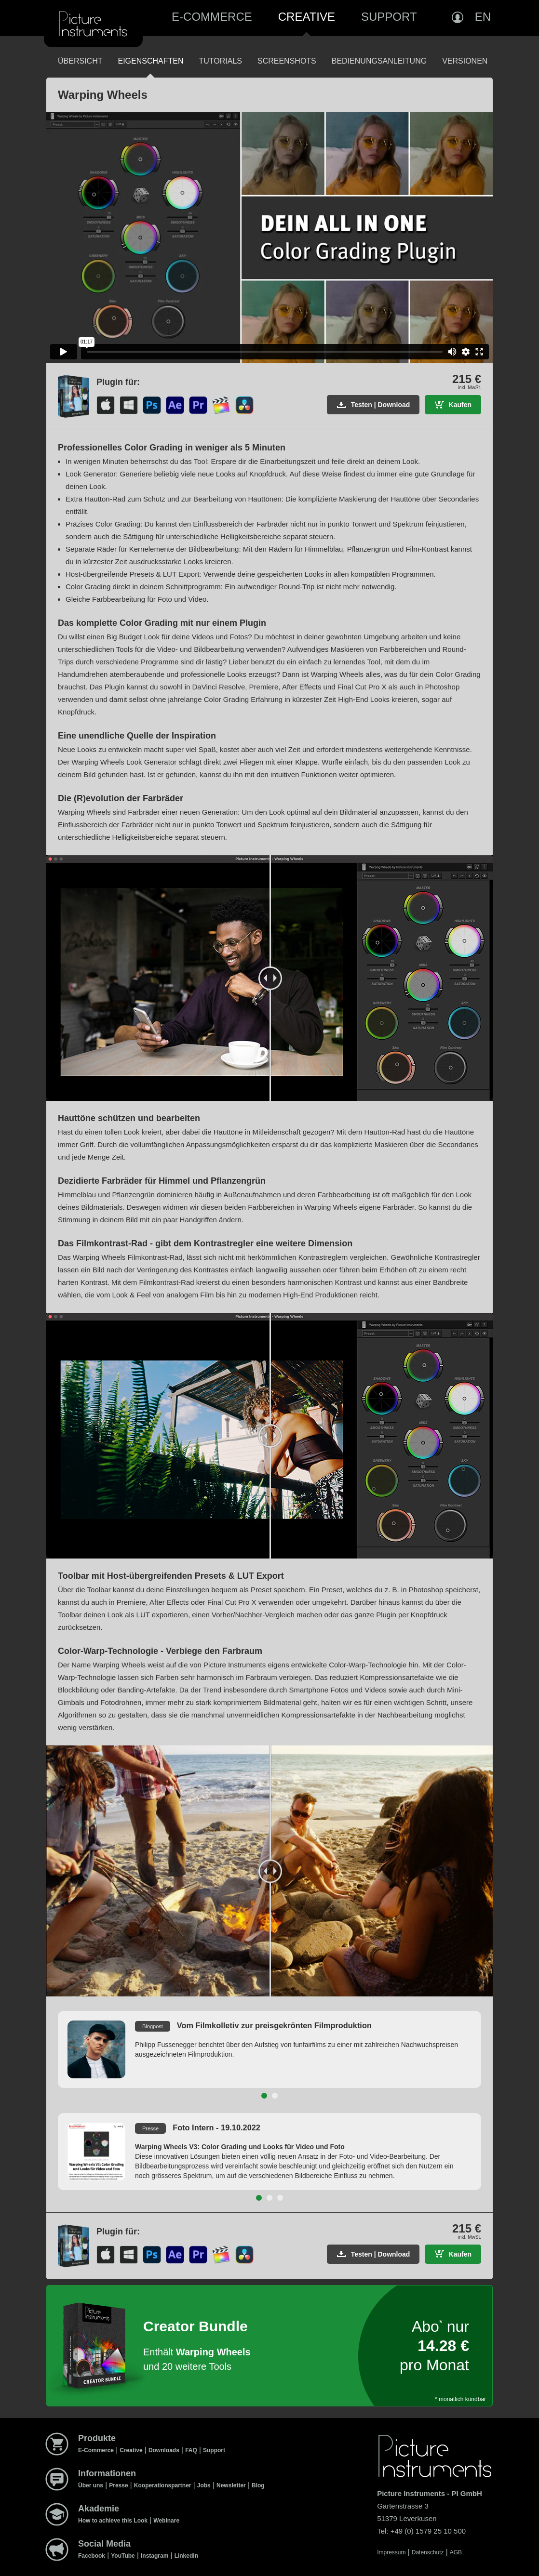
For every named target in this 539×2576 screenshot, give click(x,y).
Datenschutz (428, 2552)
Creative (306, 16)
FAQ (191, 2450)
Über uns (90, 2485)
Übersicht (80, 61)
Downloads (163, 2450)
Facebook (91, 2555)
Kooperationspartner (162, 2485)
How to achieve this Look (113, 2520)
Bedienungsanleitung (379, 61)
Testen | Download (380, 405)
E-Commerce (212, 16)
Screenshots (286, 61)
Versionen (464, 61)
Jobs (204, 2485)
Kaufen (460, 405)
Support (389, 16)
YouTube (123, 2555)
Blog (258, 2485)
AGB (456, 2552)
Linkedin (186, 2555)
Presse (118, 2485)
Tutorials (220, 61)
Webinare (166, 2520)
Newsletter (231, 2485)
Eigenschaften (150, 61)
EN (483, 16)
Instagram (154, 2555)
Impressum (391, 2552)
